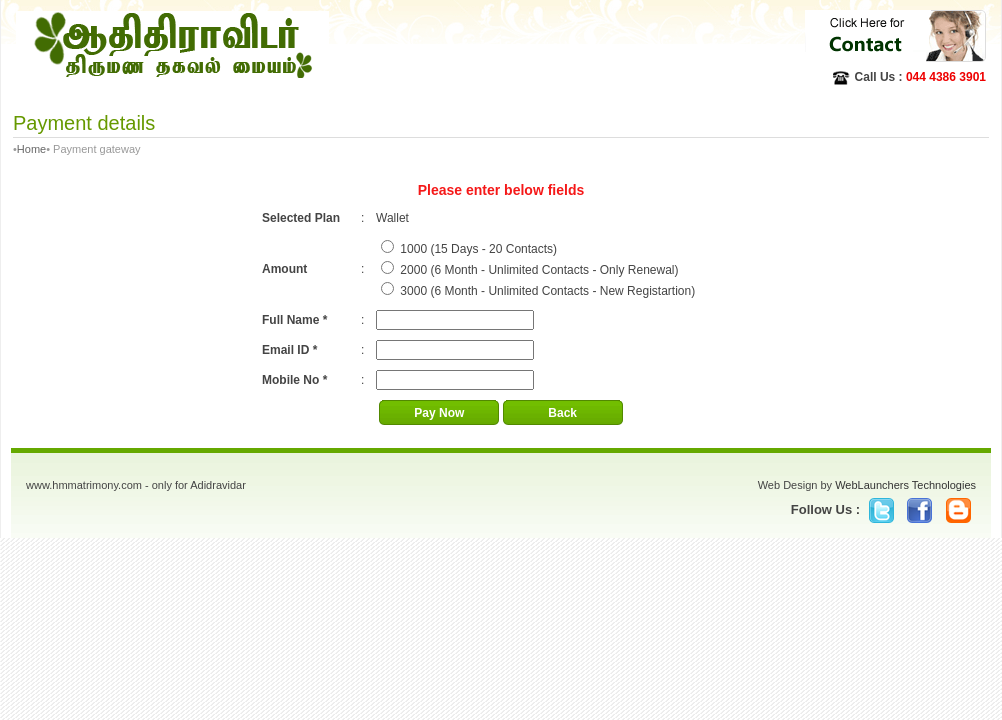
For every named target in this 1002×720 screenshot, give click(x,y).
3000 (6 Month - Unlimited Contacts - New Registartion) (547, 291)
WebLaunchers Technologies (905, 485)
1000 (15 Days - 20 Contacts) (478, 249)
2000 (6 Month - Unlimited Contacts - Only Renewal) (539, 270)
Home (31, 149)
